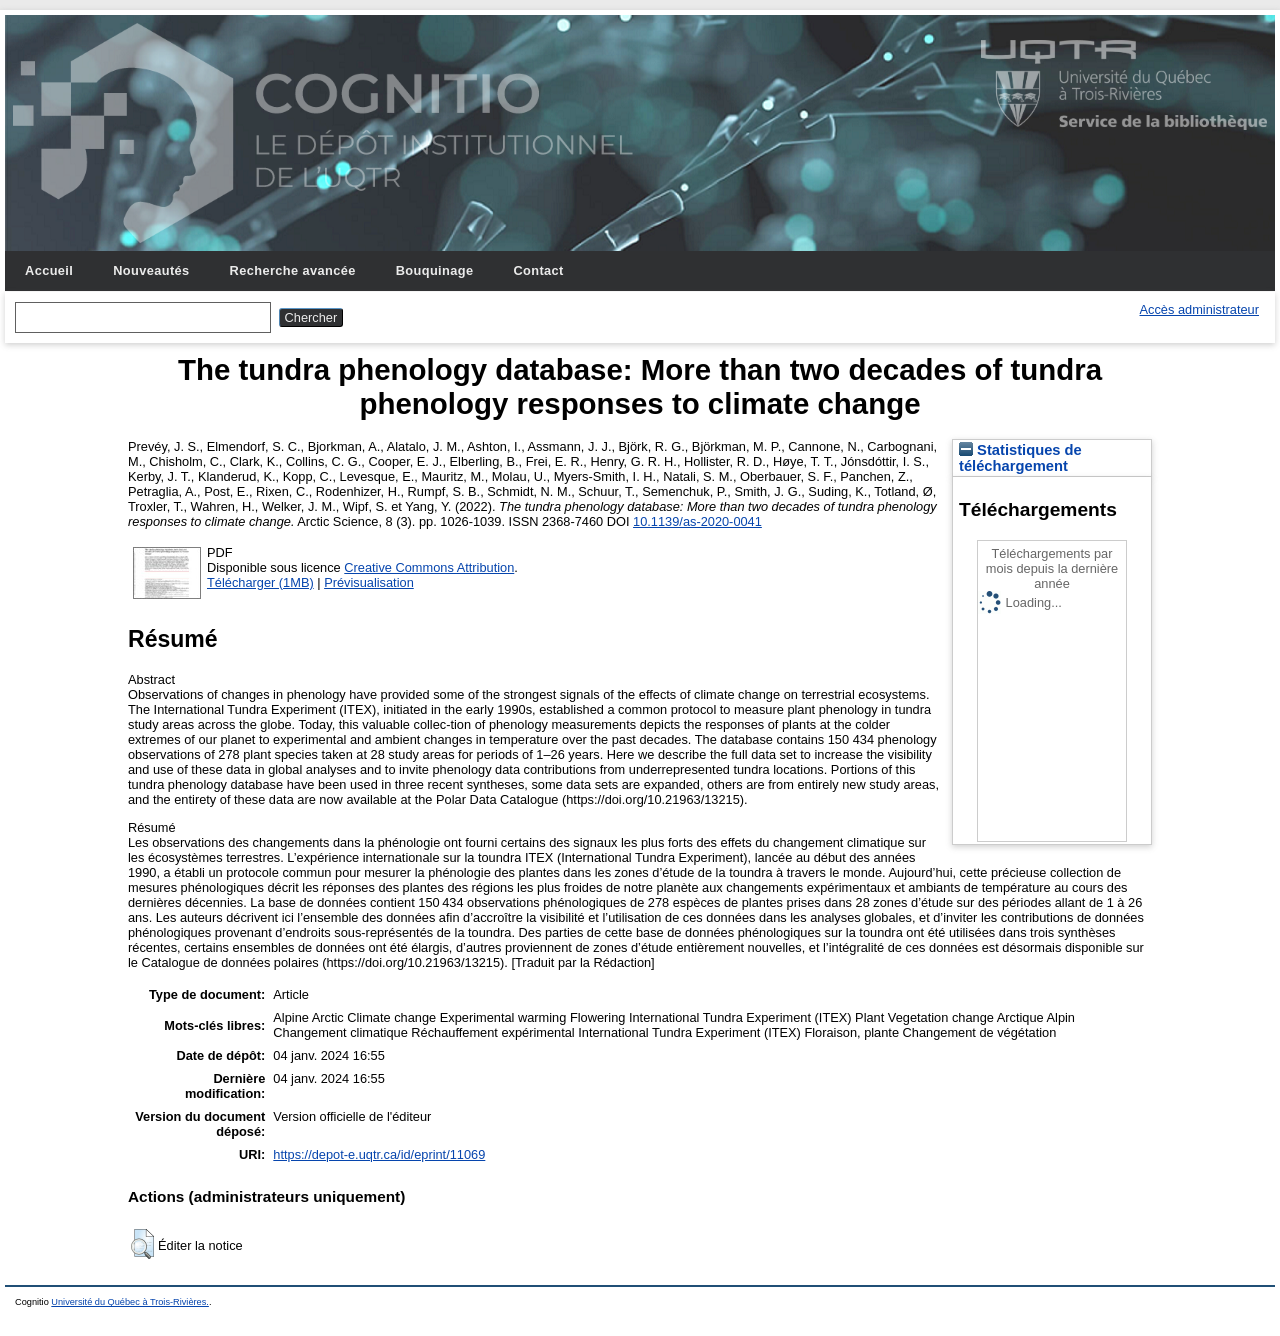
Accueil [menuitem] (49, 270)
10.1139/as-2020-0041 (697, 521)
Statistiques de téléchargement (1020, 458)
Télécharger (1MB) (260, 582)
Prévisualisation (369, 582)
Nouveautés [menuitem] (151, 270)
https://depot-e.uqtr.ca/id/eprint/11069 (379, 1154)
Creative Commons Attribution (429, 567)
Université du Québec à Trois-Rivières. (130, 1302)
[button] (142, 1244)
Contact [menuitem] (538, 270)
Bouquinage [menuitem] (435, 270)
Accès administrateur (1199, 309)
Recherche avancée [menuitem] (293, 270)
